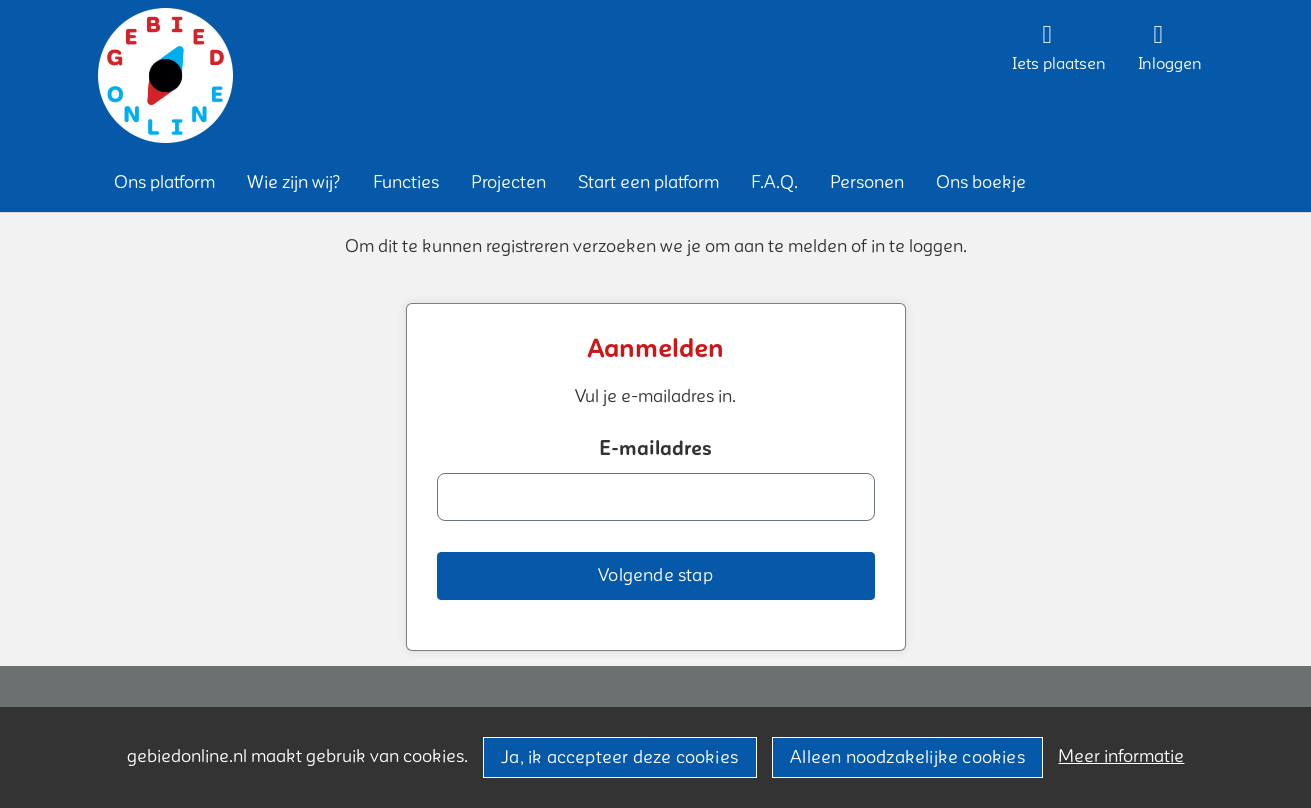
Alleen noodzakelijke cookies (907, 757)
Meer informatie (1121, 756)
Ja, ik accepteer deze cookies (619, 757)
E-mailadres (655, 449)
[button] (164, 182)
